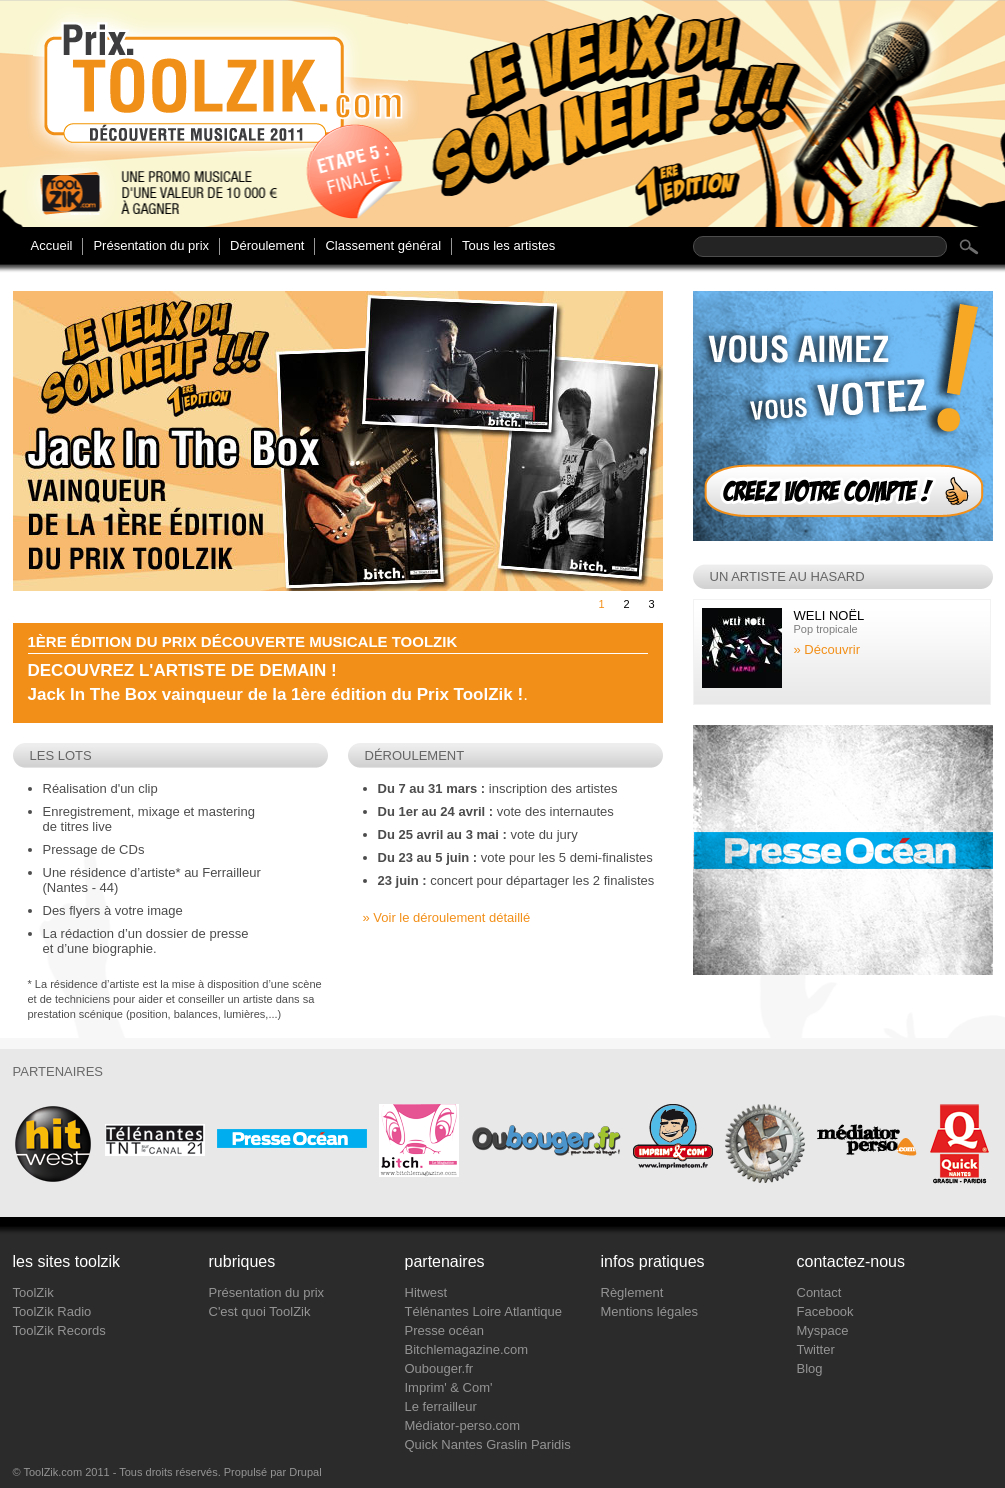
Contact (819, 1292)
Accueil (52, 245)
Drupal (305, 1472)
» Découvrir (827, 649)
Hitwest (426, 1292)
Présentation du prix (151, 245)
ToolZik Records (59, 1330)
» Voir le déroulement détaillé (447, 917)
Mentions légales (650, 1311)
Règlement (632, 1292)
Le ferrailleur (441, 1406)
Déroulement (267, 245)
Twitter (816, 1349)
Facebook (825, 1311)
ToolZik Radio (52, 1311)
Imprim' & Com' (449, 1387)
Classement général (383, 245)
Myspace (823, 1330)
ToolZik (33, 1292)
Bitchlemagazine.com (467, 1349)
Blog (810, 1368)
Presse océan (445, 1330)
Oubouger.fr (439, 1368)
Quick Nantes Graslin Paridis (488, 1444)
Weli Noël (829, 615)
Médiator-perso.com (463, 1425)
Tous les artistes (508, 245)
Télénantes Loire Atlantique (484, 1311)
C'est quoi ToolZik (260, 1311)
